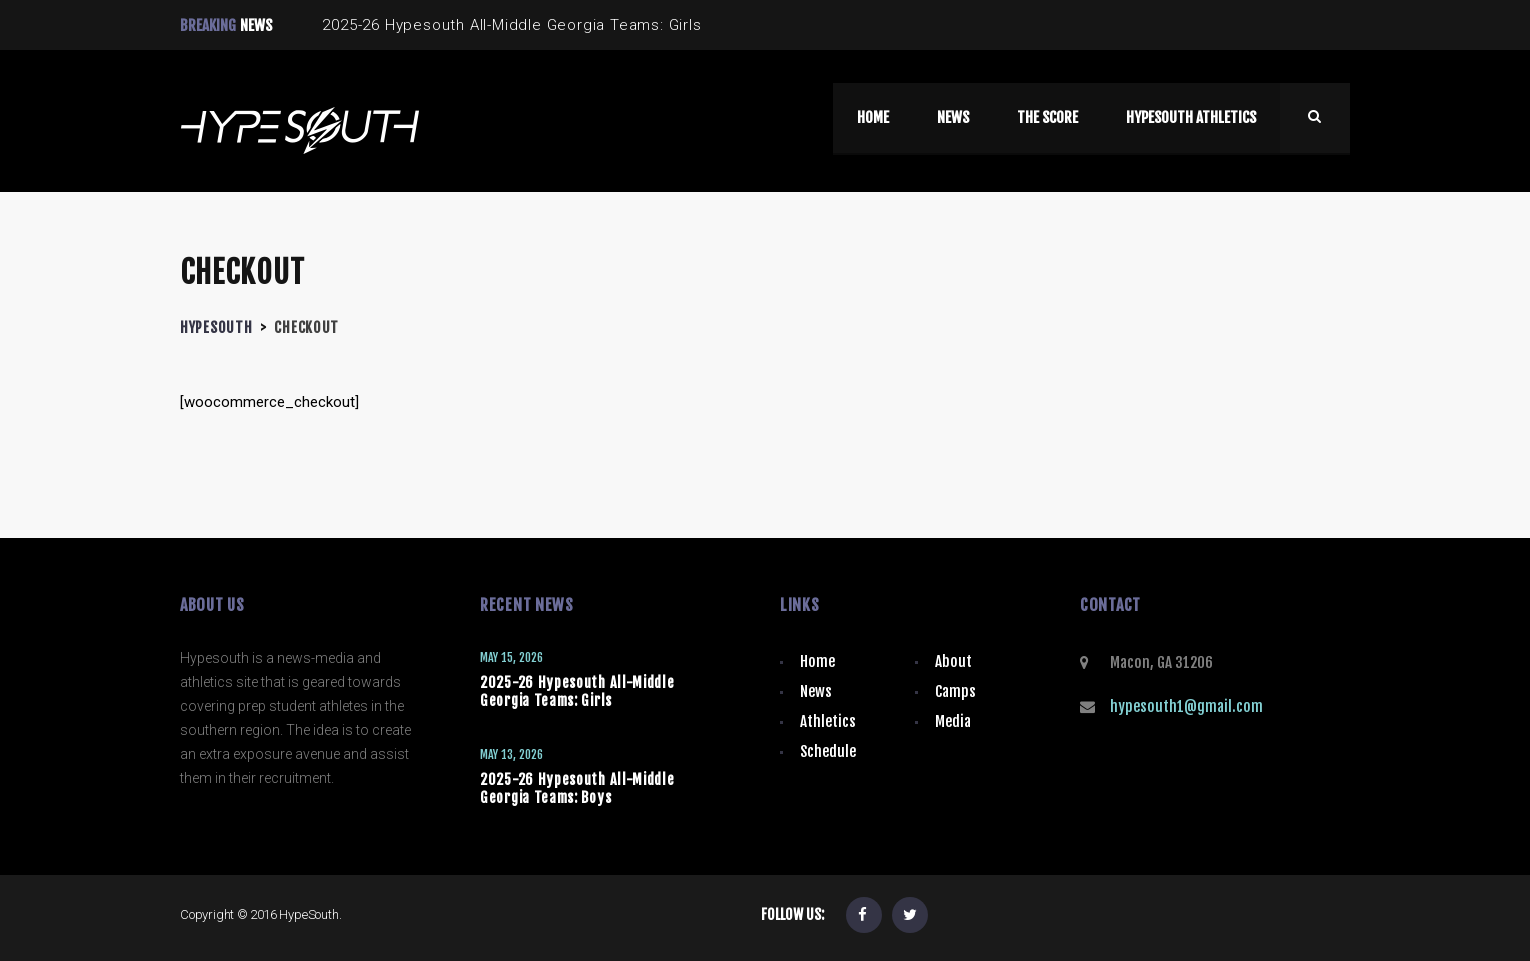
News (816, 691)
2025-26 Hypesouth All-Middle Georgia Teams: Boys (577, 788)
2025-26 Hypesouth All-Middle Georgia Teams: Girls (577, 691)
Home (817, 661)
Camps (955, 691)
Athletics (828, 721)
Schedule (828, 751)
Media (953, 721)
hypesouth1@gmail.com (1186, 706)
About (953, 661)
